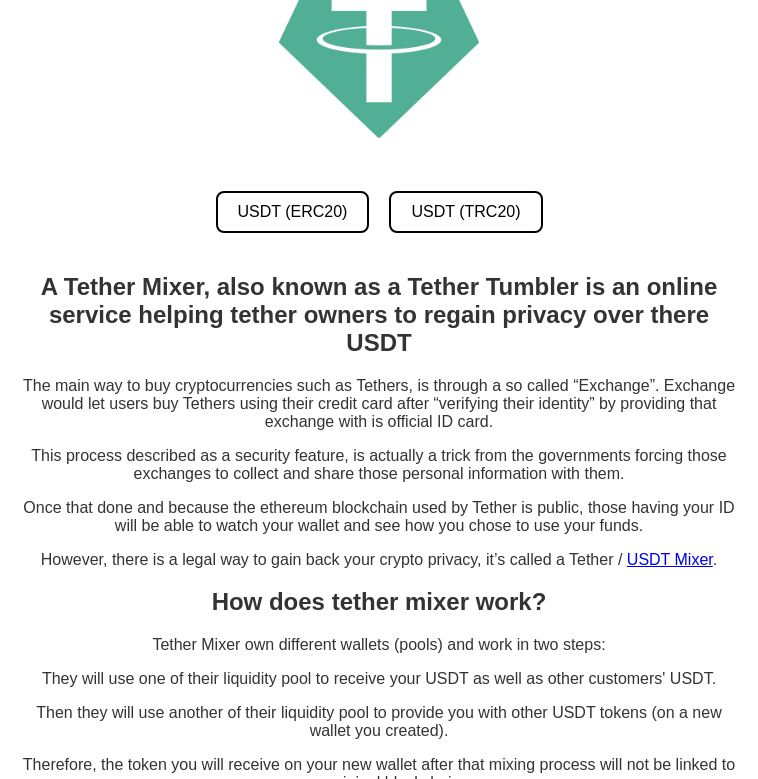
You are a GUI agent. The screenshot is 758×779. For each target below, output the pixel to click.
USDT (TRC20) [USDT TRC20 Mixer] (465, 211)
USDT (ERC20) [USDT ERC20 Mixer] (293, 211)
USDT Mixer (670, 559)
